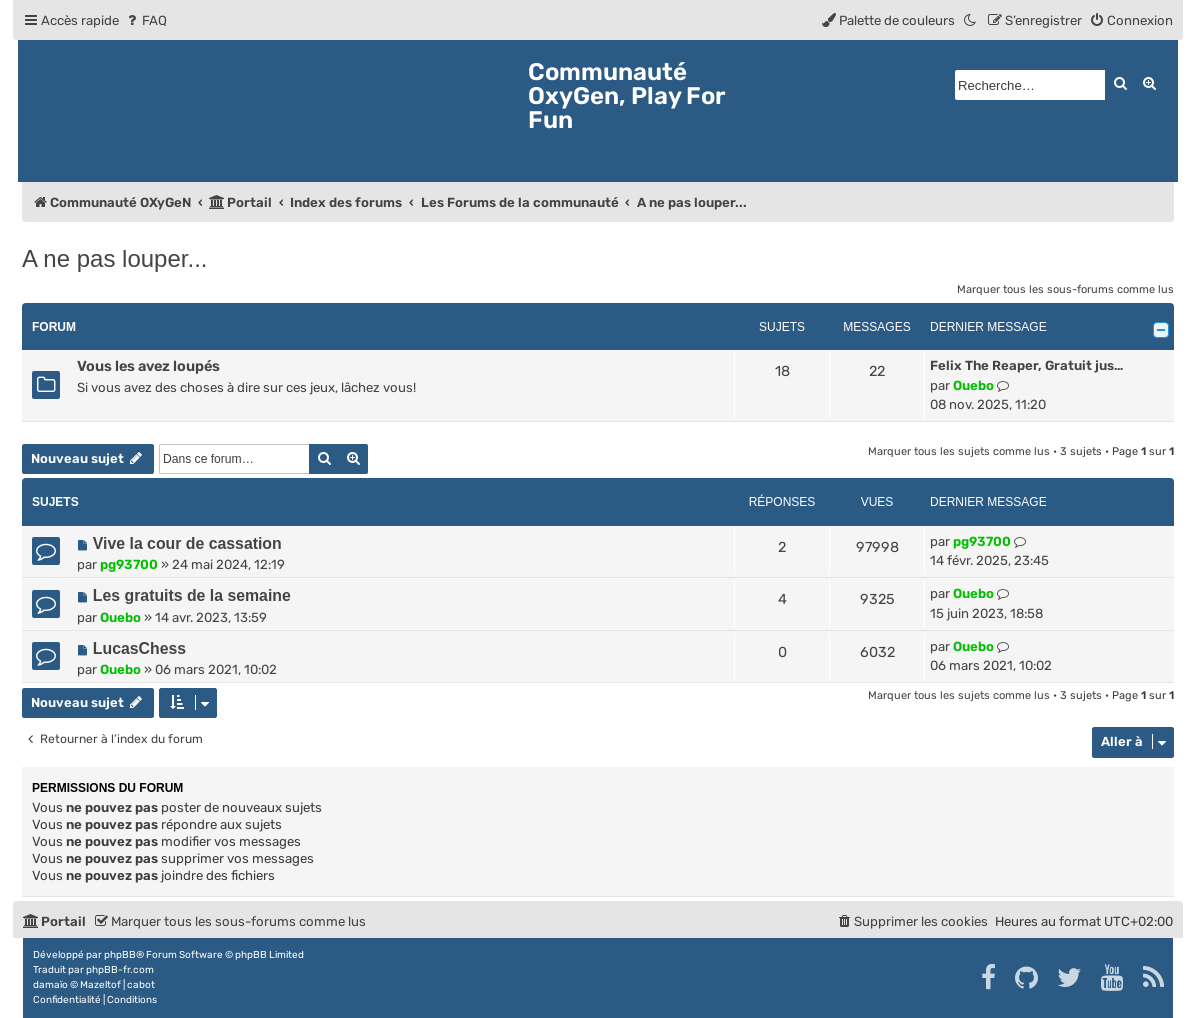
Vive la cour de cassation (187, 543)
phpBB (120, 955)
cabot (141, 985)
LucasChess (139, 648)
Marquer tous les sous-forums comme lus (1065, 289)
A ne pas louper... (114, 258)
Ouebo (973, 385)
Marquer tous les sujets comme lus (959, 451)
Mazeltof (100, 985)
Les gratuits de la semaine (192, 595)
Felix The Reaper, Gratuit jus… (1026, 365)
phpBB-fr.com (120, 970)
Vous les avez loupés (148, 366)
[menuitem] (145, 20)
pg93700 (129, 564)
